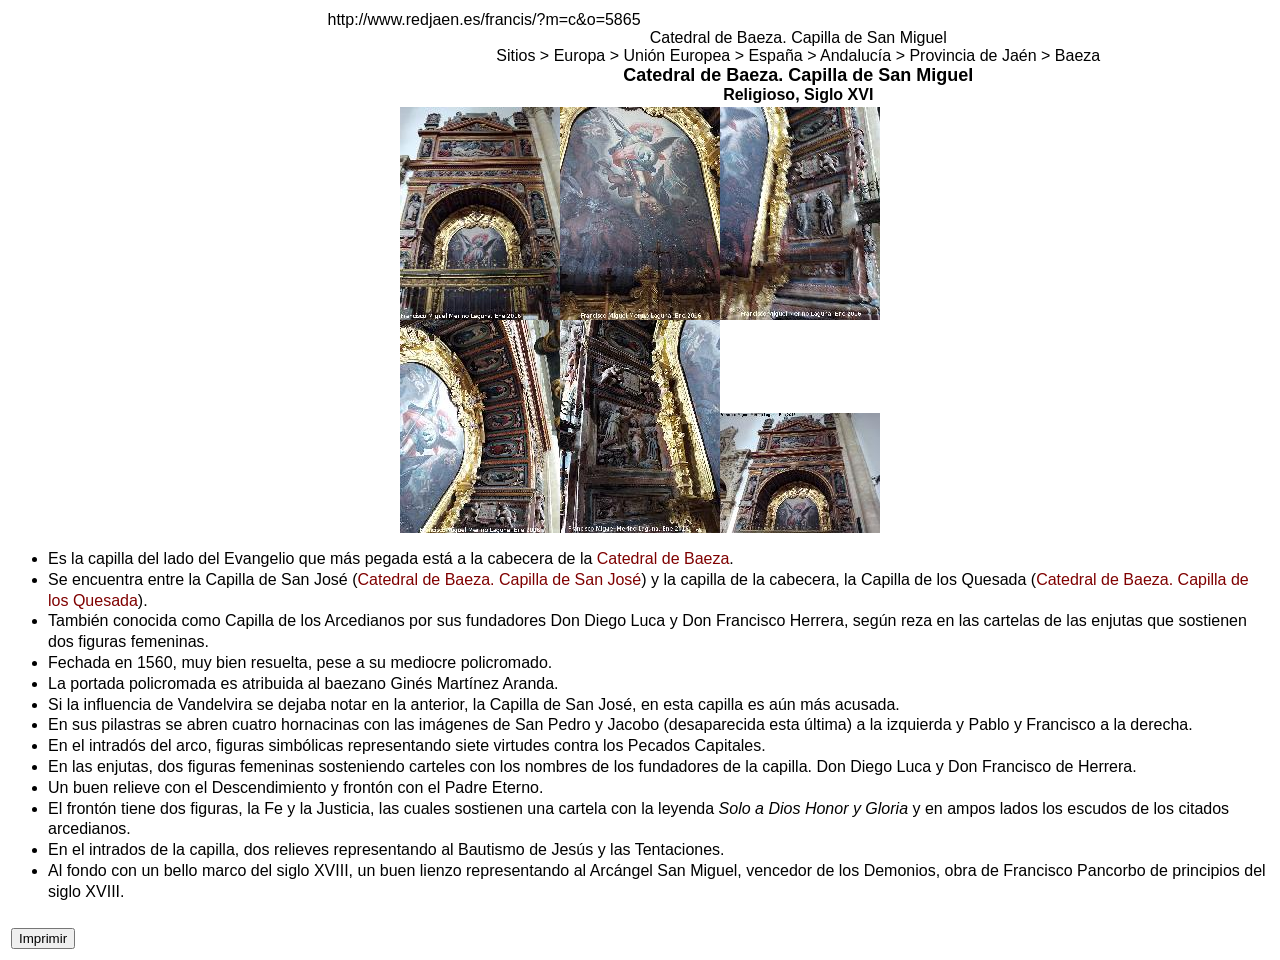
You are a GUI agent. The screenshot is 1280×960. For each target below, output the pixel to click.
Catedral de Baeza (663, 558)
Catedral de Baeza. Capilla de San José (500, 579)
